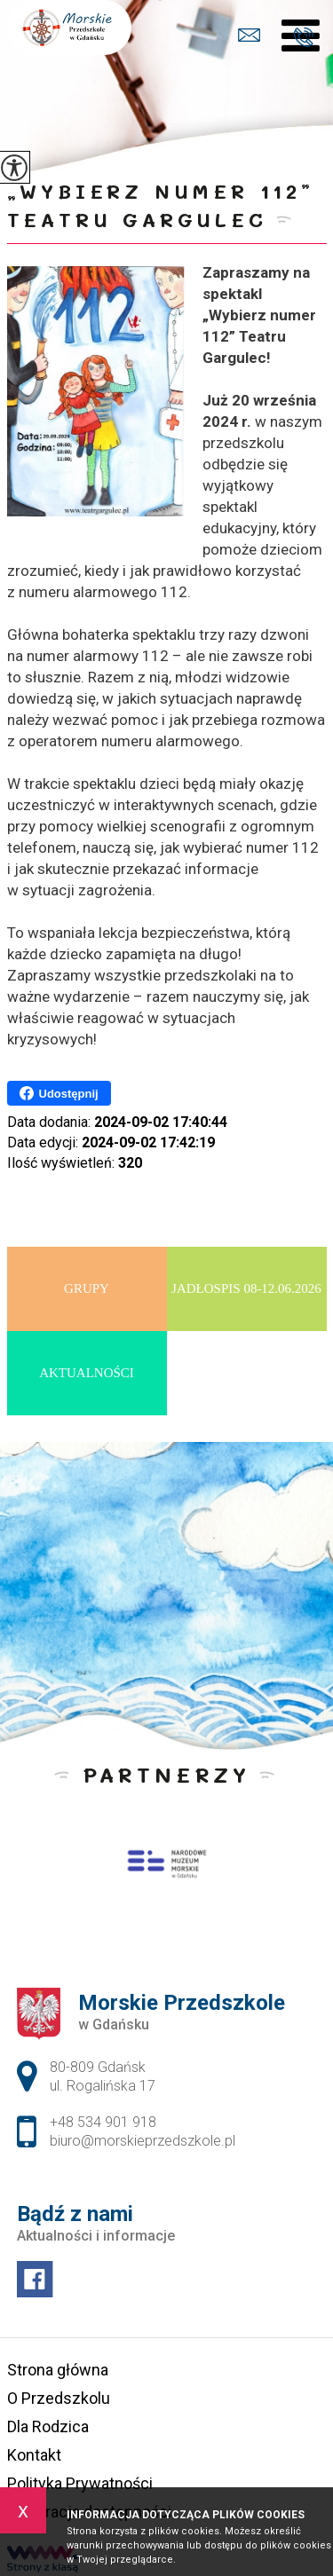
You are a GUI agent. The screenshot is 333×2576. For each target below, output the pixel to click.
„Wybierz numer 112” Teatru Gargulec (160, 205)
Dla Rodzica (48, 2426)
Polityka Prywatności (80, 2483)
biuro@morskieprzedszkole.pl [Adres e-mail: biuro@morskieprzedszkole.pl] (142, 2140)
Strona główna (57, 2369)
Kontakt (34, 2455)
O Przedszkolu (58, 2398)
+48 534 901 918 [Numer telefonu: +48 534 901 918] (103, 2122)
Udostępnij (59, 1093)
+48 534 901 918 (303, 37)
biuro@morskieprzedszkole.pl (249, 35)
